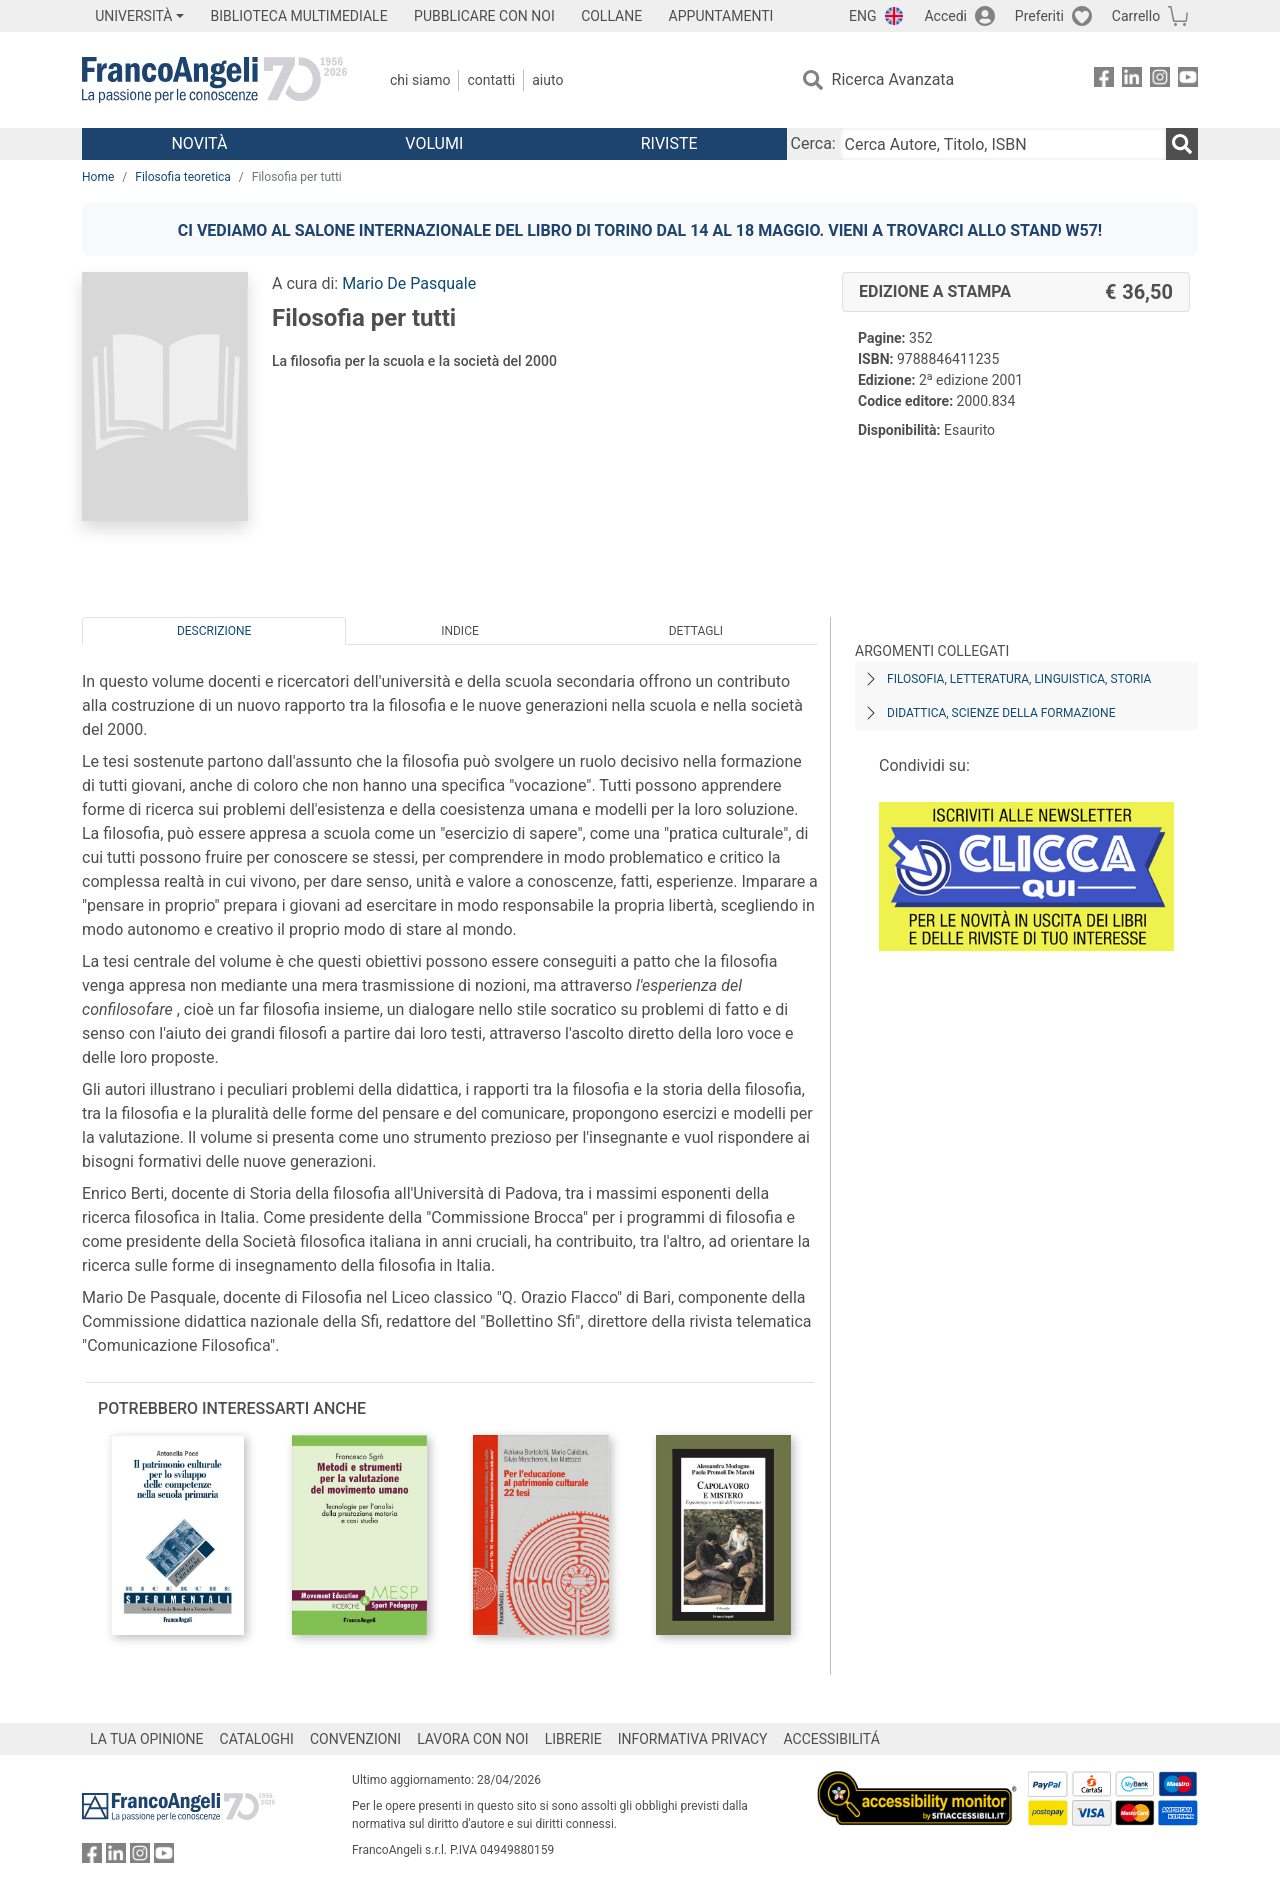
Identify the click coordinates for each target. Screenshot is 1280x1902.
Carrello (1136, 16)
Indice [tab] (460, 631)
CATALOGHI (257, 1739)
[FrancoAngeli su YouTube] (1188, 80)
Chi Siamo (420, 80)
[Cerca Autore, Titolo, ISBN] (1003, 144)
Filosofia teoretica (183, 177)
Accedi (945, 16)
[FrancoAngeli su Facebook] (1104, 80)
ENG (862, 16)
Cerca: (813, 143)
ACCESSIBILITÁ (832, 1739)
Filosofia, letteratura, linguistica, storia (1019, 679)
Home (98, 177)
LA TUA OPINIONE (147, 1739)
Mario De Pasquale (409, 283)
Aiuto (547, 80)
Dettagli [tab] (696, 631)
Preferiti (1039, 16)
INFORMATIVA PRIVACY (693, 1739)
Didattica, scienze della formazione (1001, 713)
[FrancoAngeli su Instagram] (1160, 80)
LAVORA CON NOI (473, 1739)
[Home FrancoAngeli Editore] (214, 80)
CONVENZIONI (355, 1739)
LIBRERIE (573, 1739)
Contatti (491, 80)
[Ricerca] (1182, 144)
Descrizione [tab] (214, 631)
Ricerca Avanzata (893, 79)
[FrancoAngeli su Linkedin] (1132, 80)
